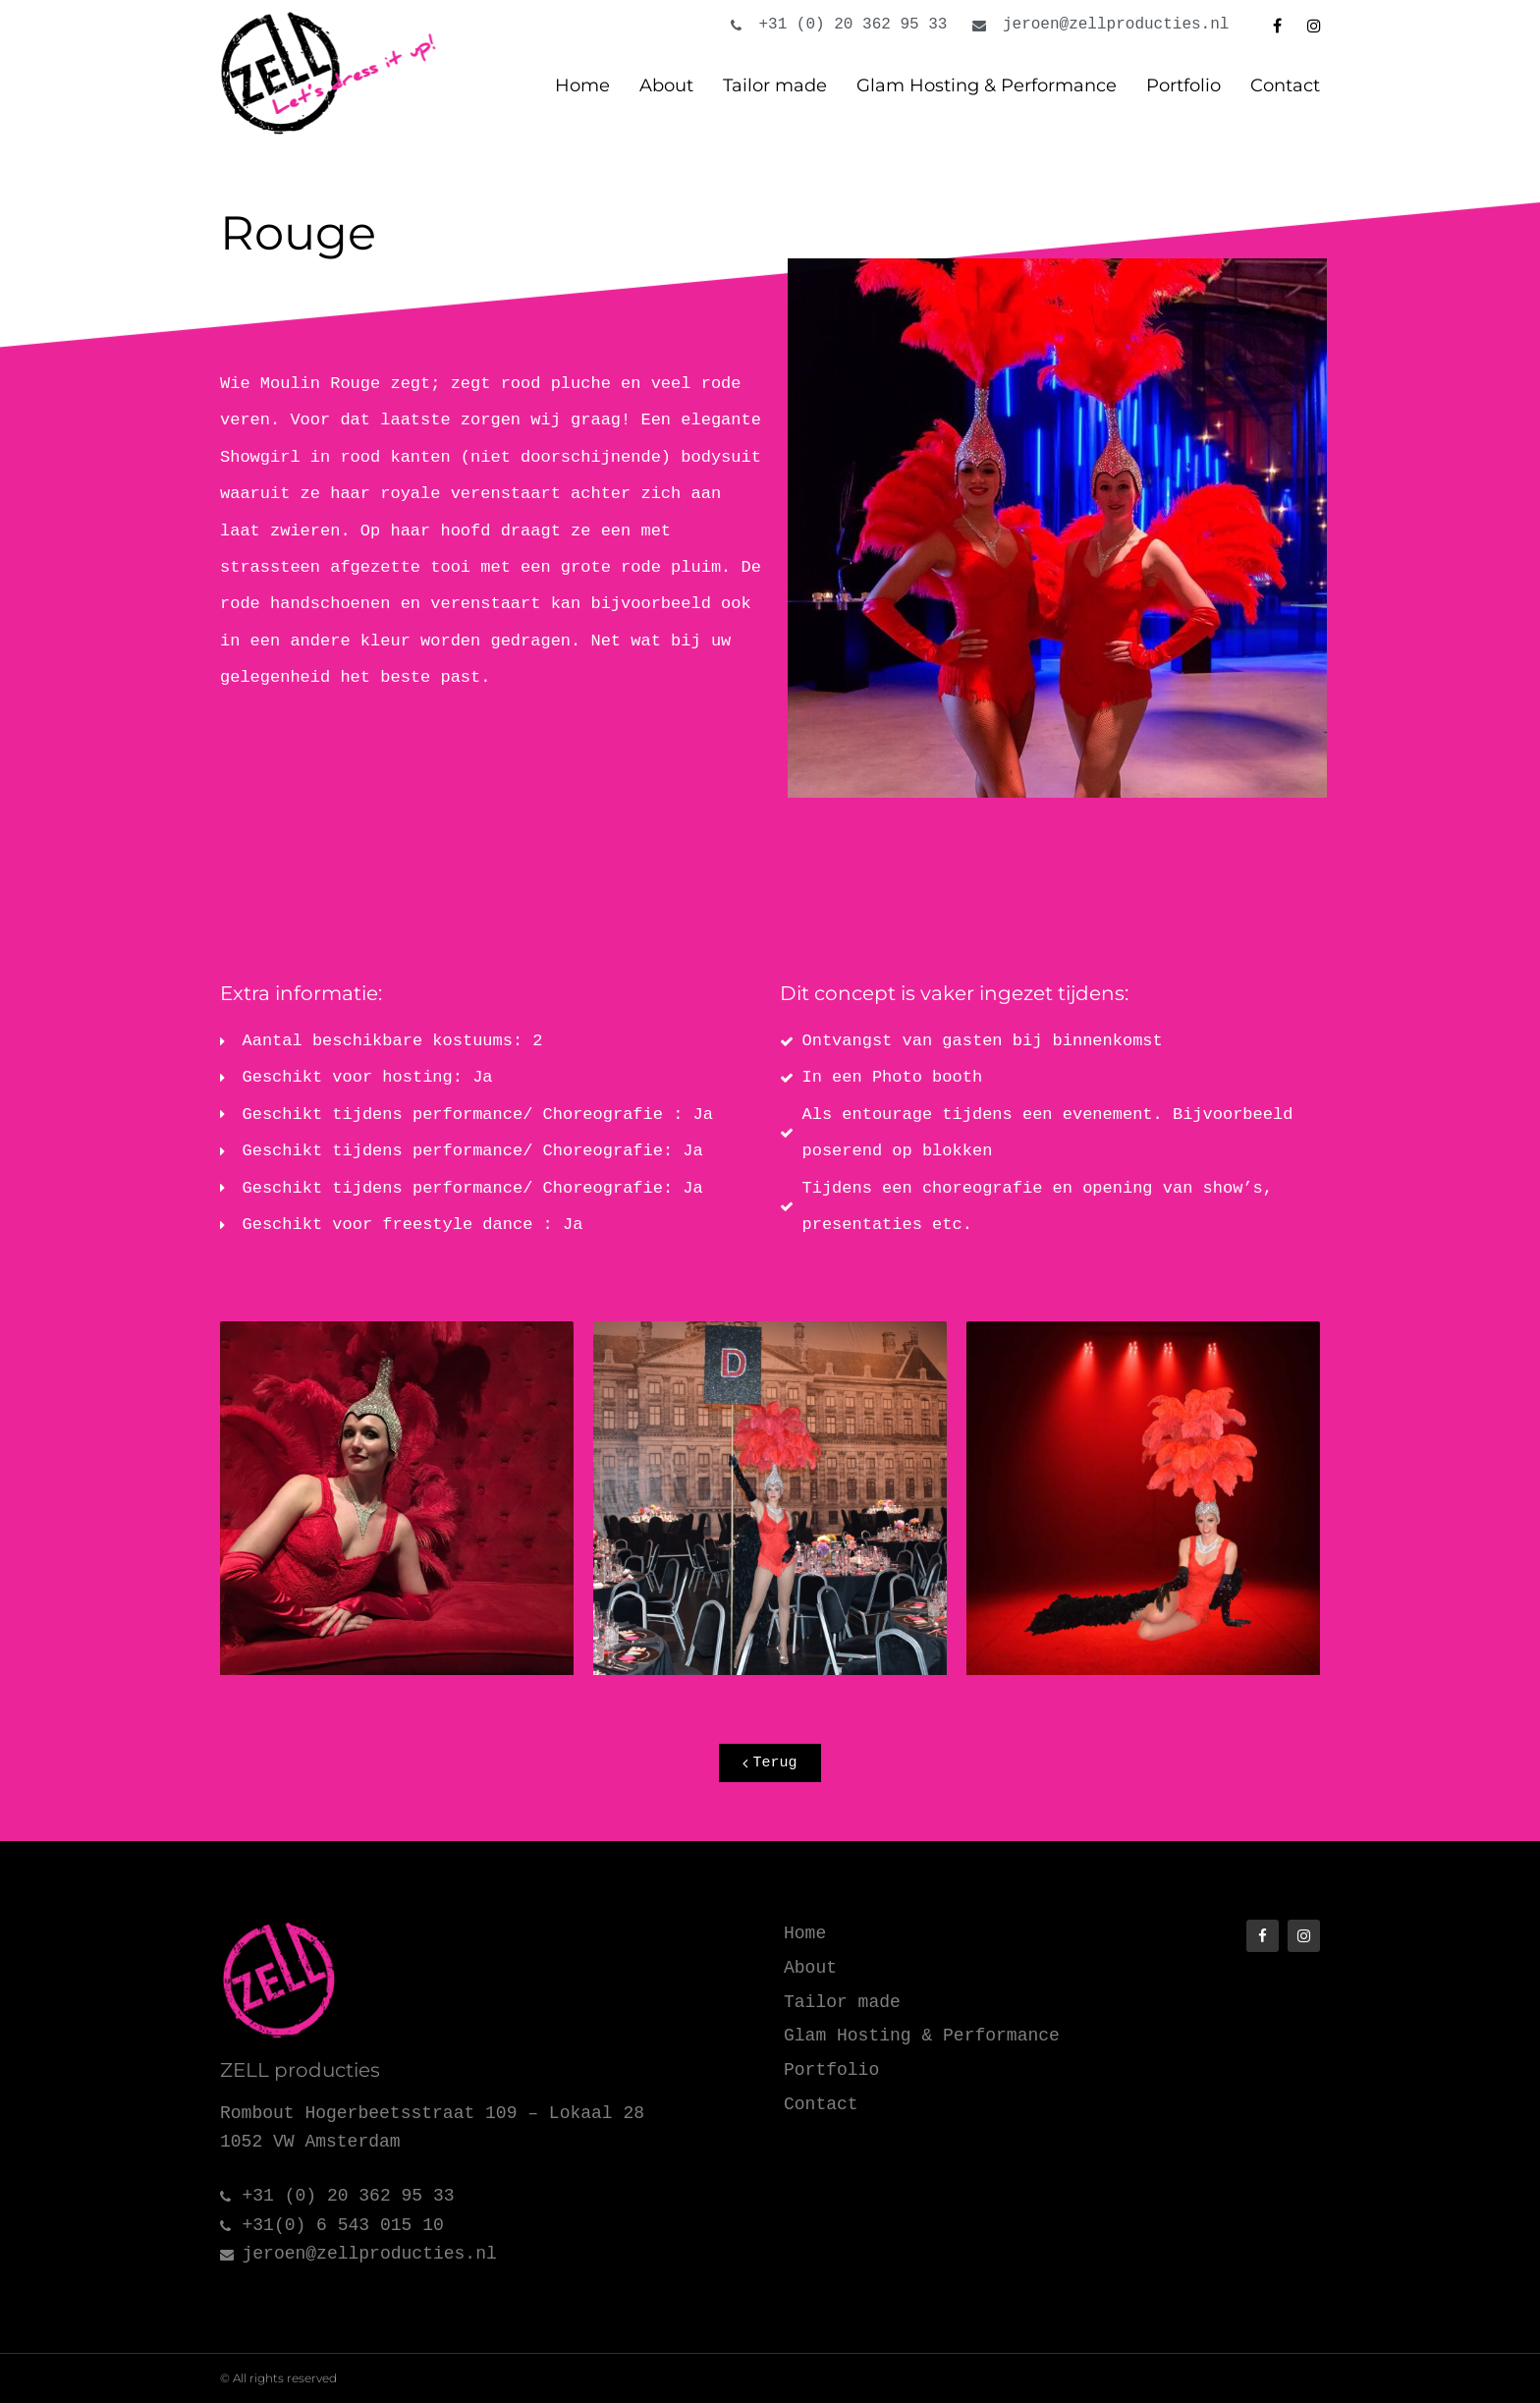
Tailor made (775, 85)
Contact (1285, 85)
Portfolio (1183, 85)
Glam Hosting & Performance (986, 85)
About (666, 85)
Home (582, 85)
